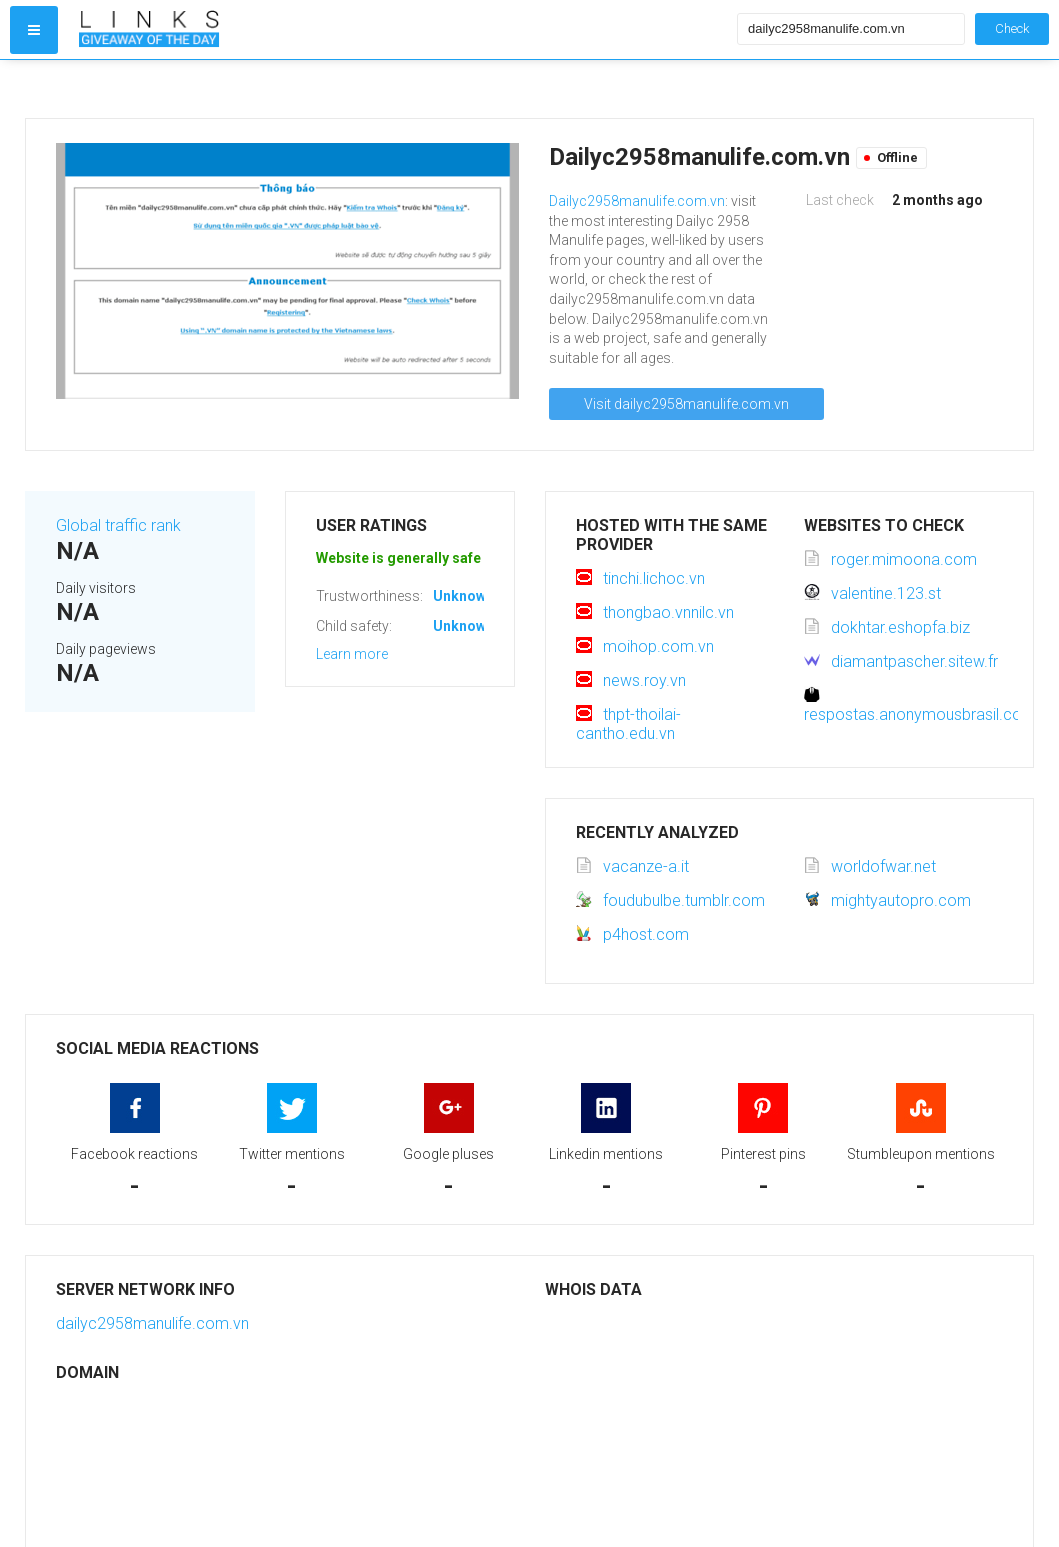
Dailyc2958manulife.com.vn (637, 201)
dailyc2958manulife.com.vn (152, 1323)
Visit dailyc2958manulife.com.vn (686, 404)
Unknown (463, 596)
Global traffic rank (118, 525)
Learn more (352, 654)
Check (1012, 28)
